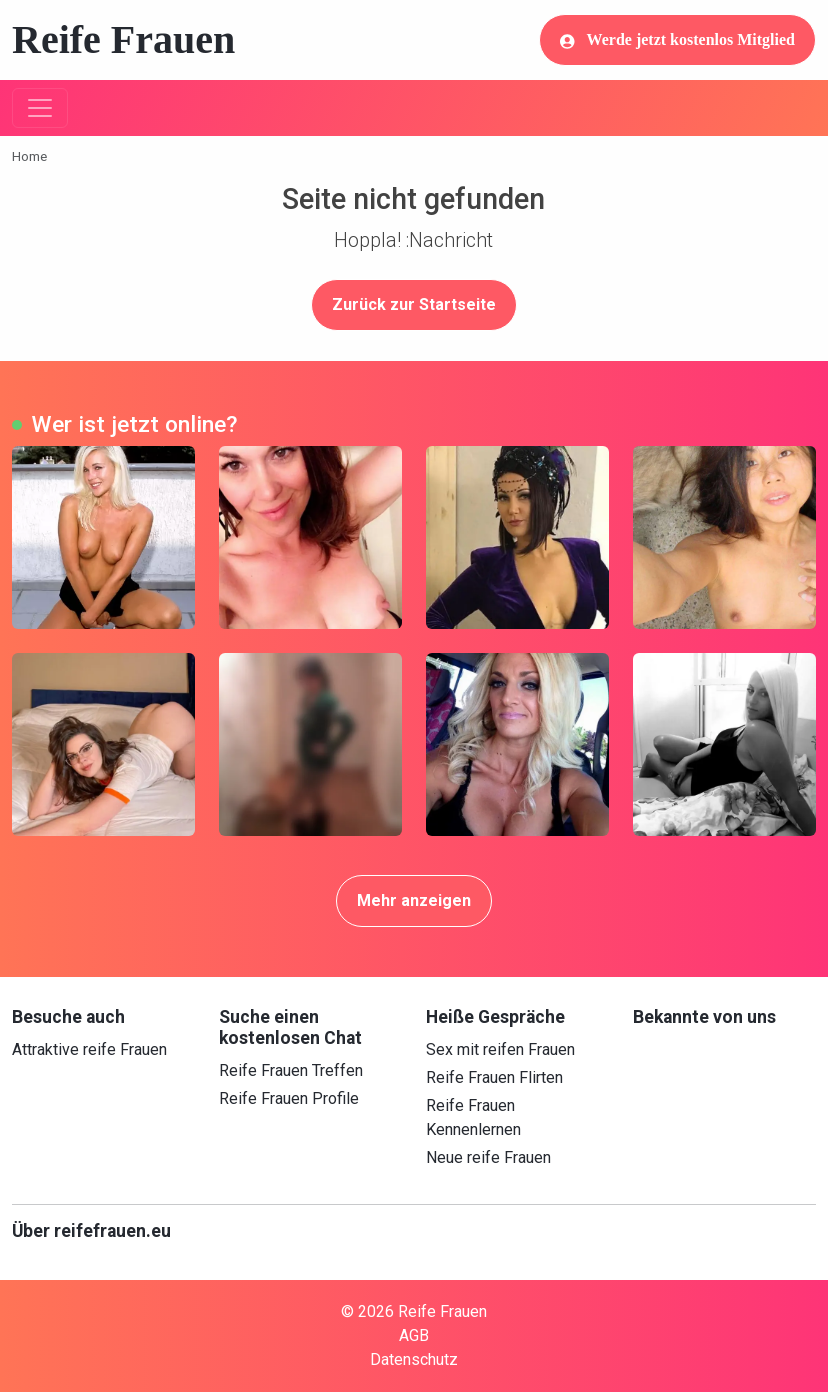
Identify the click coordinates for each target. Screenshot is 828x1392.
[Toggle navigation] (40, 108)
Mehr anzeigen (414, 900)
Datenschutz (414, 1359)
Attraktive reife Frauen (89, 1049)
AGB (414, 1335)
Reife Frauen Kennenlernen (473, 1117)
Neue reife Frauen (488, 1157)
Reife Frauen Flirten (494, 1077)
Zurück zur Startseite (414, 304)
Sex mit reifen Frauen (500, 1049)
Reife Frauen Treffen (291, 1070)
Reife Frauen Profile (289, 1098)
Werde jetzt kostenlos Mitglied (677, 40)
